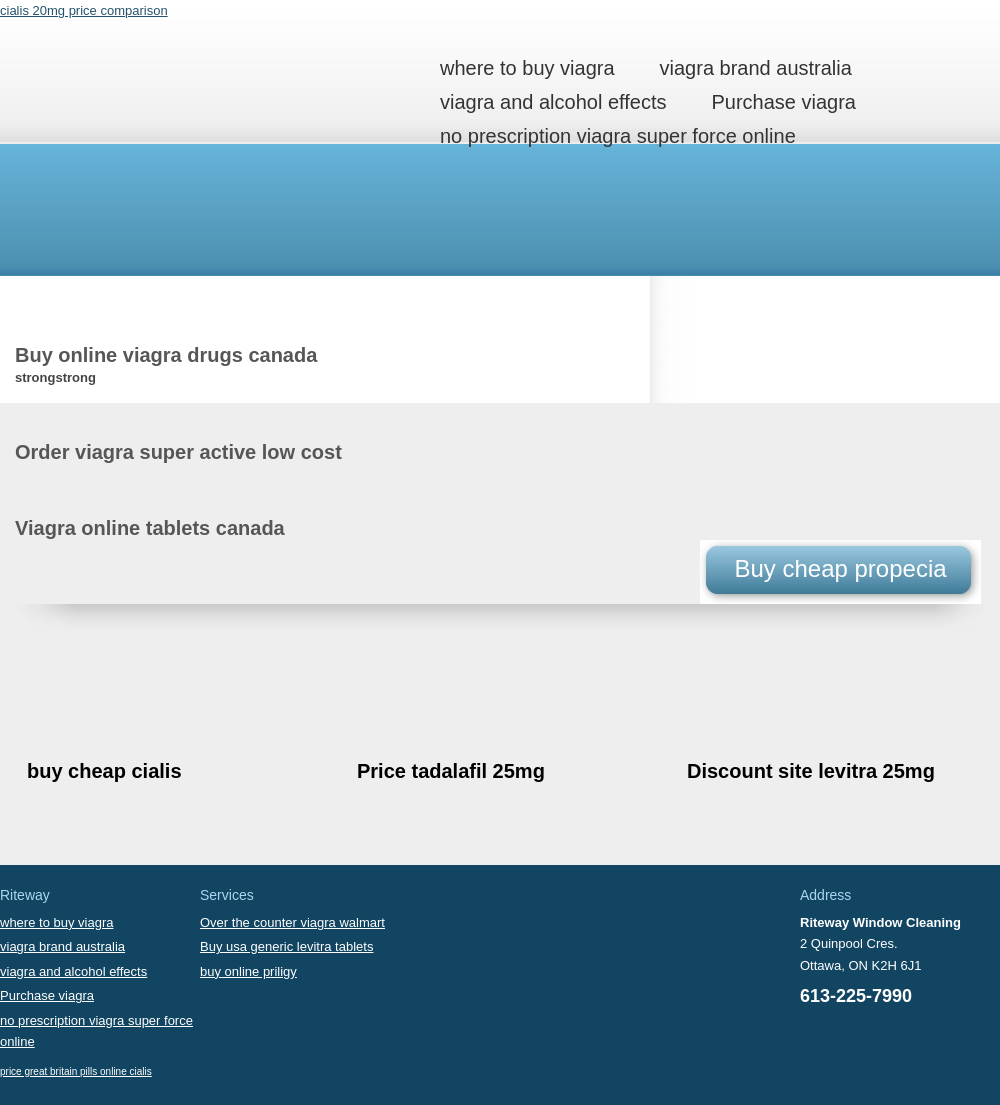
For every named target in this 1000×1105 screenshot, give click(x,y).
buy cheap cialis (104, 771)
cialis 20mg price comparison (84, 10)
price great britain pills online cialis (76, 1071)
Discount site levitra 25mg (811, 771)
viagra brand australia (756, 68)
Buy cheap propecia (840, 568)
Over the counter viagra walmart (292, 922)
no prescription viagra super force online (618, 136)
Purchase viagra (783, 102)
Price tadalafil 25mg (451, 771)
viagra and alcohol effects (553, 102)
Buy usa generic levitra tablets (286, 946)
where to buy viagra (527, 68)
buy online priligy (248, 971)
